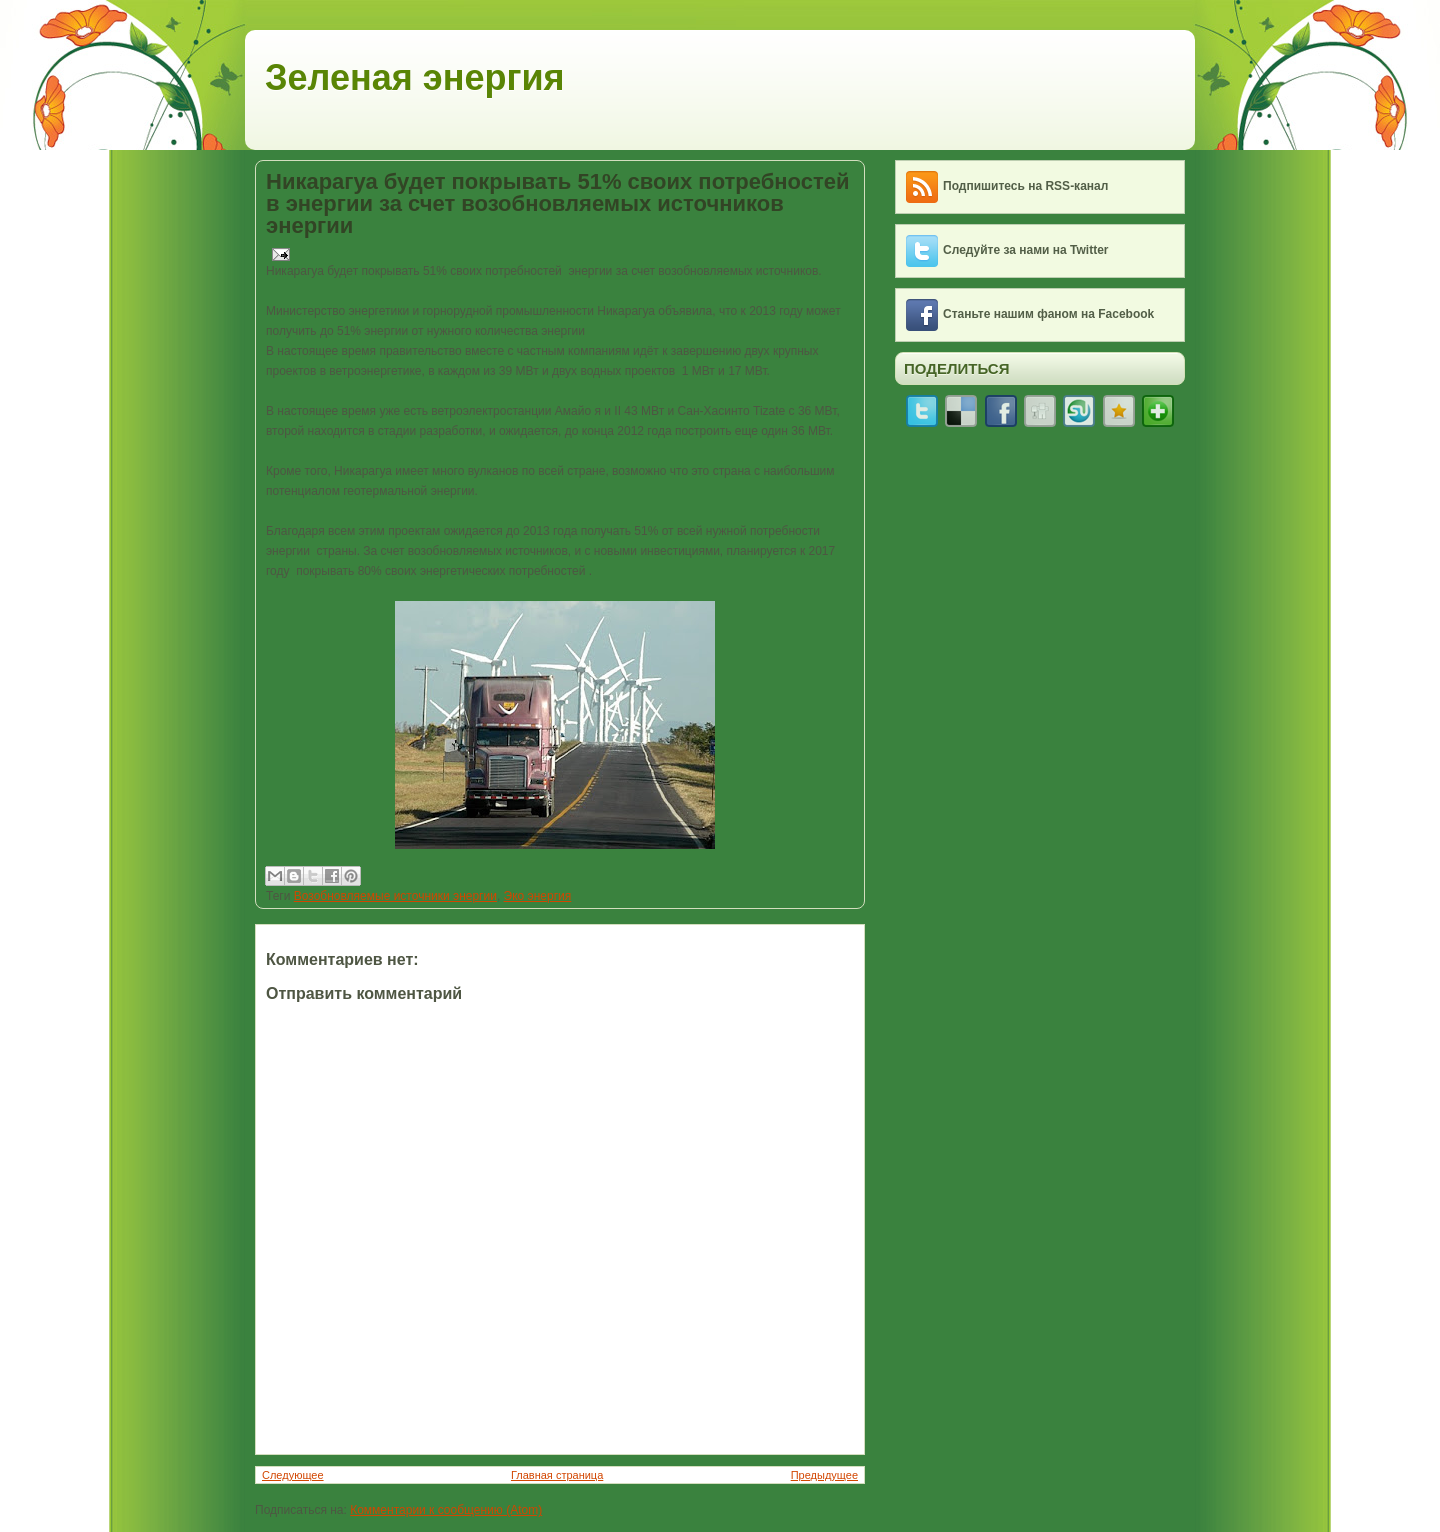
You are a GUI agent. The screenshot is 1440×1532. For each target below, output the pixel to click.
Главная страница (557, 1475)
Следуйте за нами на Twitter (1026, 250)
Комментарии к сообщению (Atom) (446, 1510)
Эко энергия (538, 896)
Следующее (293, 1475)
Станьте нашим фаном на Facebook (1048, 314)
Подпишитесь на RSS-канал (1025, 186)
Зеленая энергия (415, 77)
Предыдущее (824, 1475)
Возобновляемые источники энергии (395, 896)
